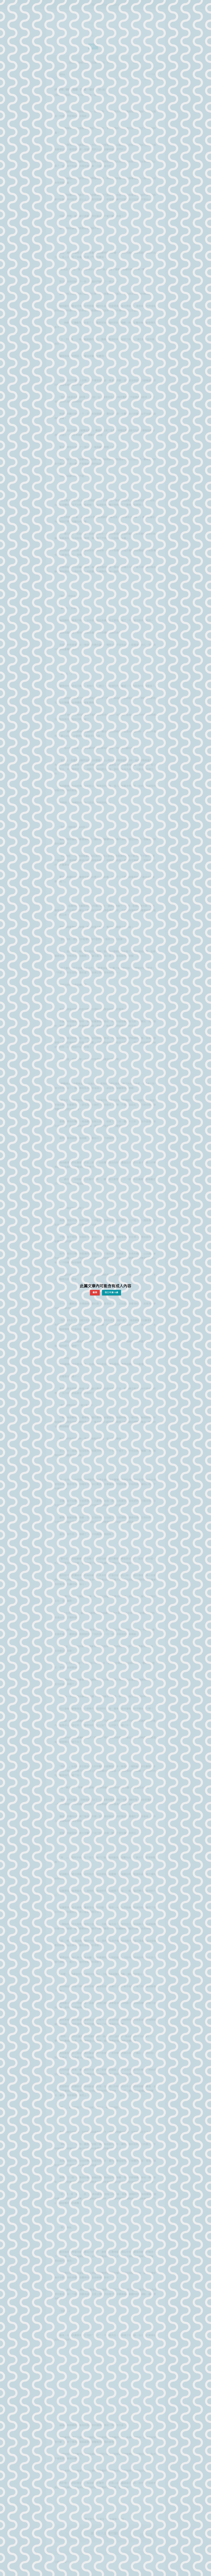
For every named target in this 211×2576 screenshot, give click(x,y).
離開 (95, 1292)
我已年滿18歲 (111, 1292)
